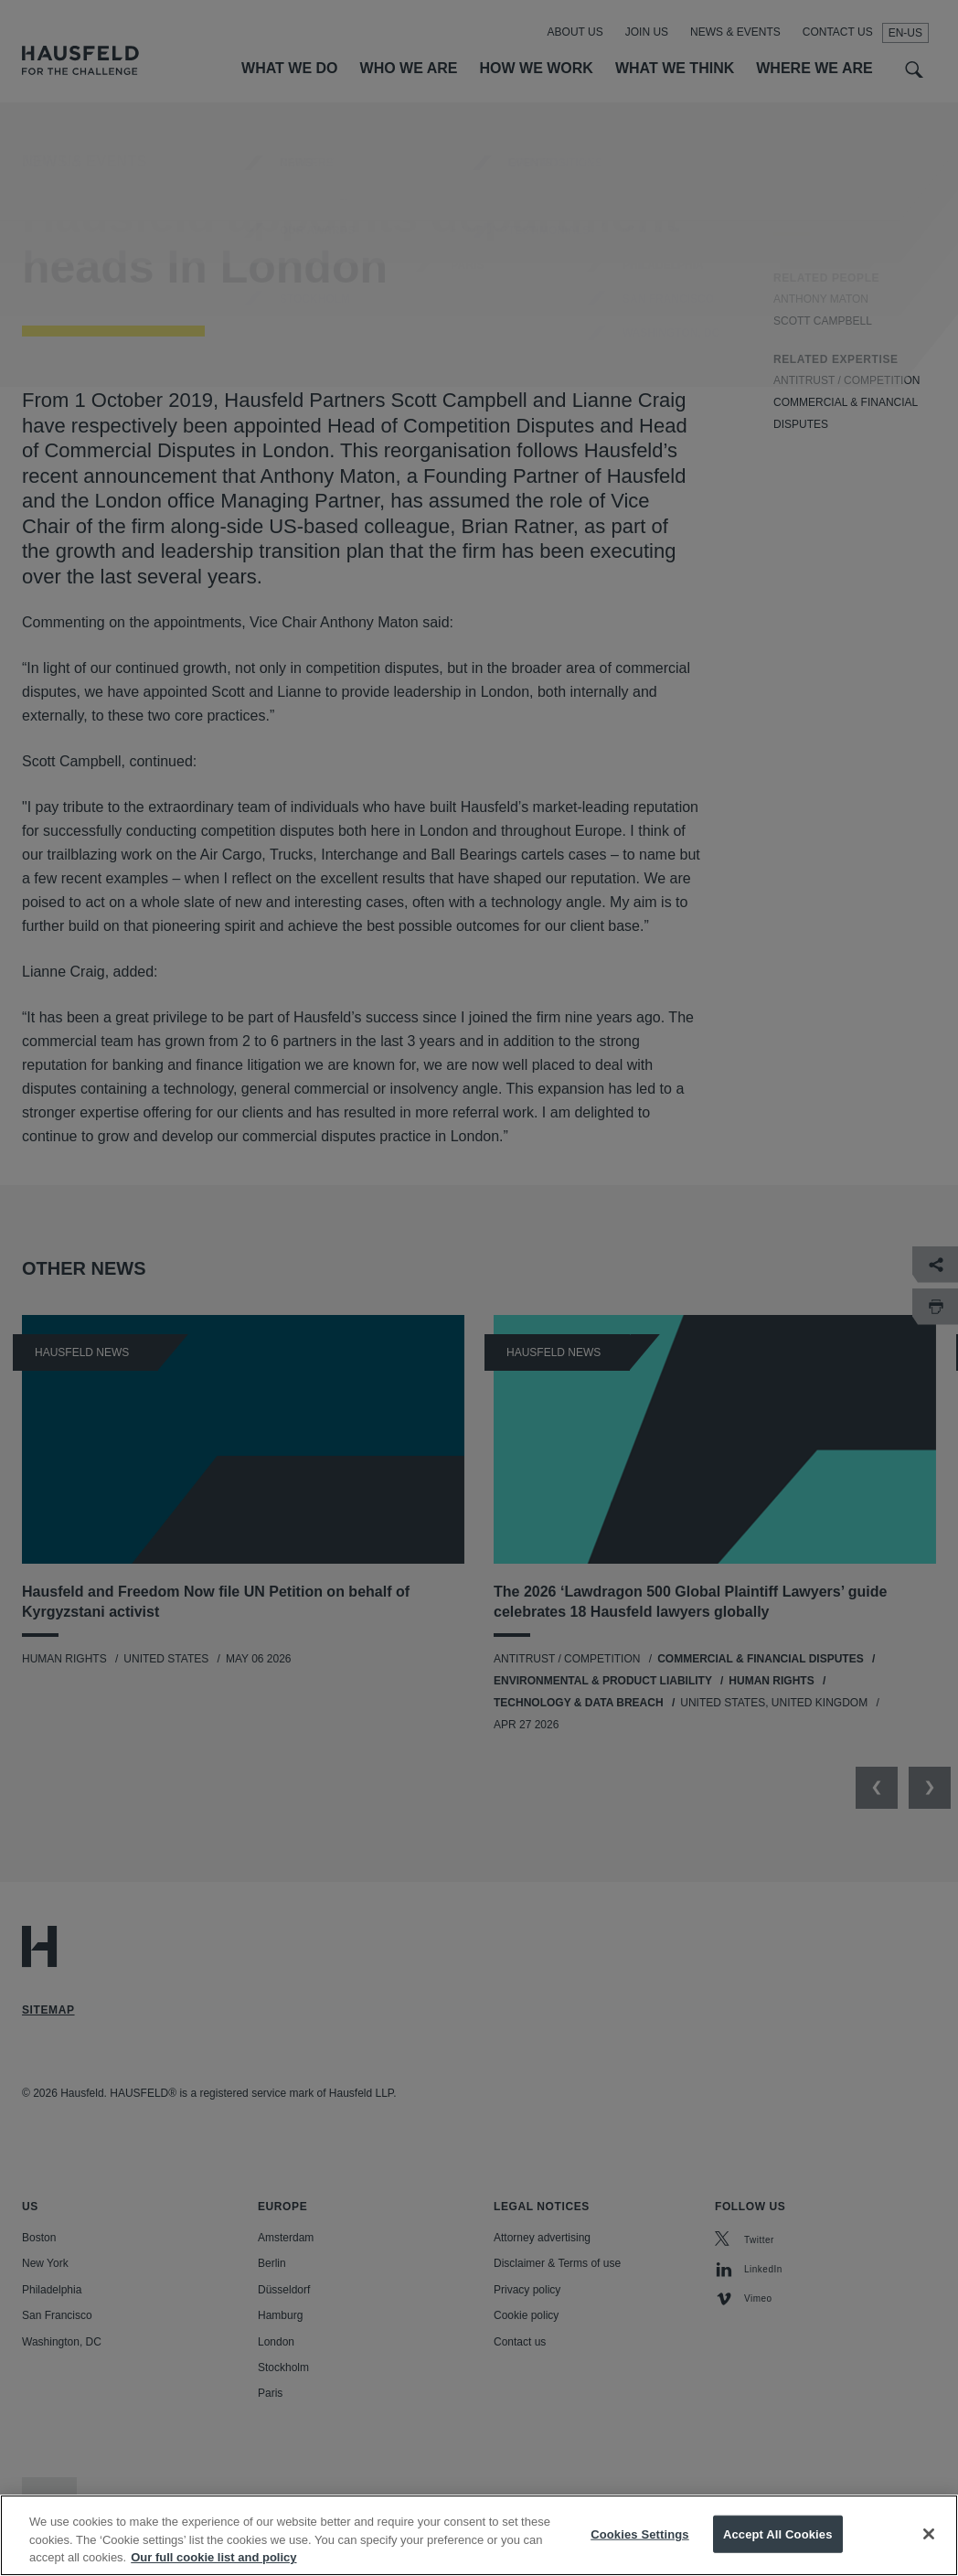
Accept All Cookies (778, 2545)
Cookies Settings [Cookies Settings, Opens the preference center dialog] (640, 2545)
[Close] (929, 2546)
